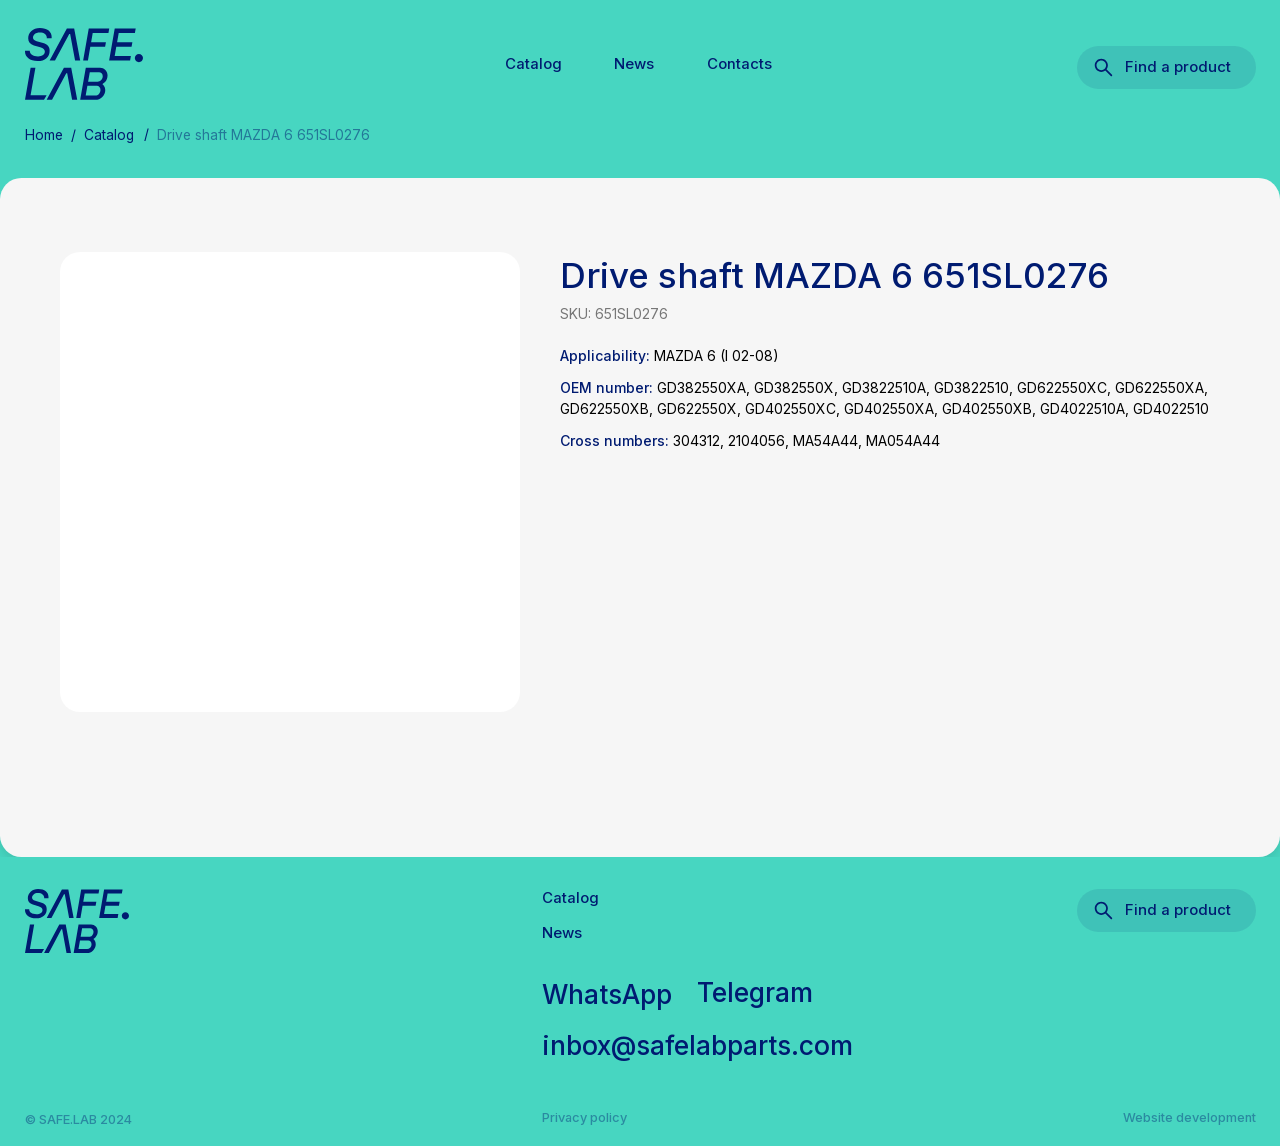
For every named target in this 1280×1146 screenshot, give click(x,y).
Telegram (755, 992)
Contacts (739, 64)
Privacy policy (584, 1117)
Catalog (533, 64)
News (634, 64)
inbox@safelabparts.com (699, 1045)
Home (44, 135)
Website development (1189, 1117)
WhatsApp (608, 994)
